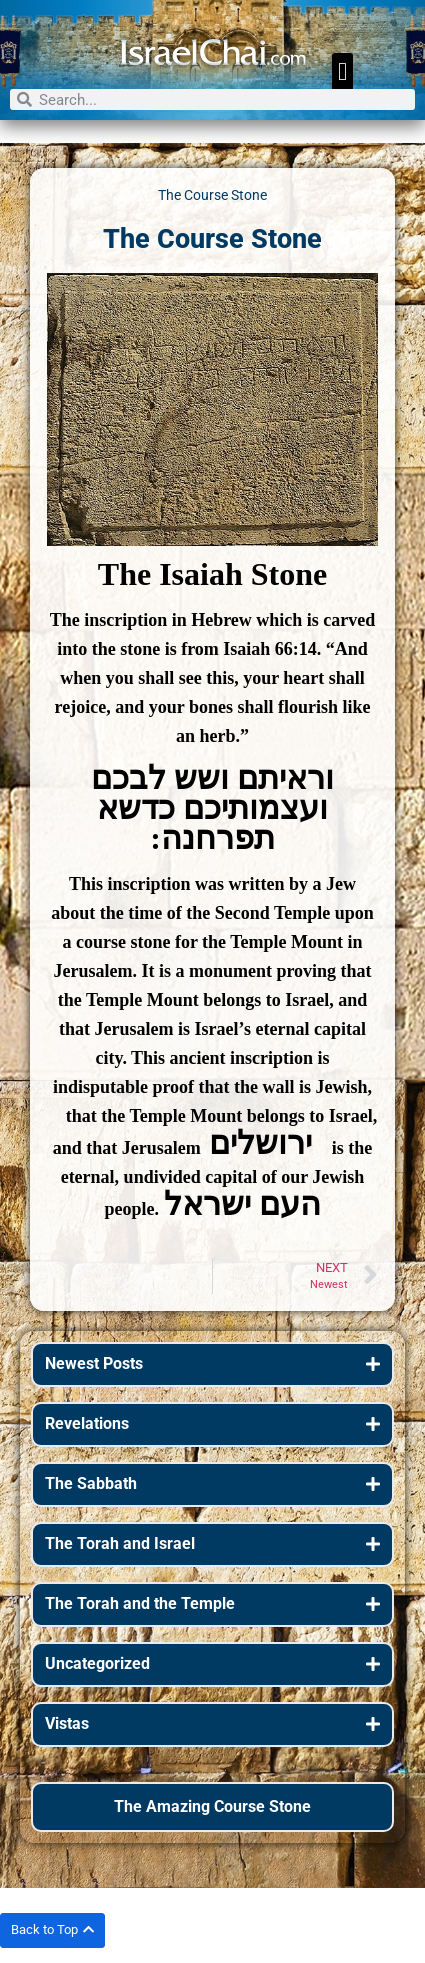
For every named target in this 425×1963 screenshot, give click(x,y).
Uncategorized (97, 1663)
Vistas (67, 1723)
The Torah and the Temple (140, 1603)
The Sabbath (91, 1483)
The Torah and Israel (120, 1543)
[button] (343, 72)
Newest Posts (94, 1363)
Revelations (87, 1423)
